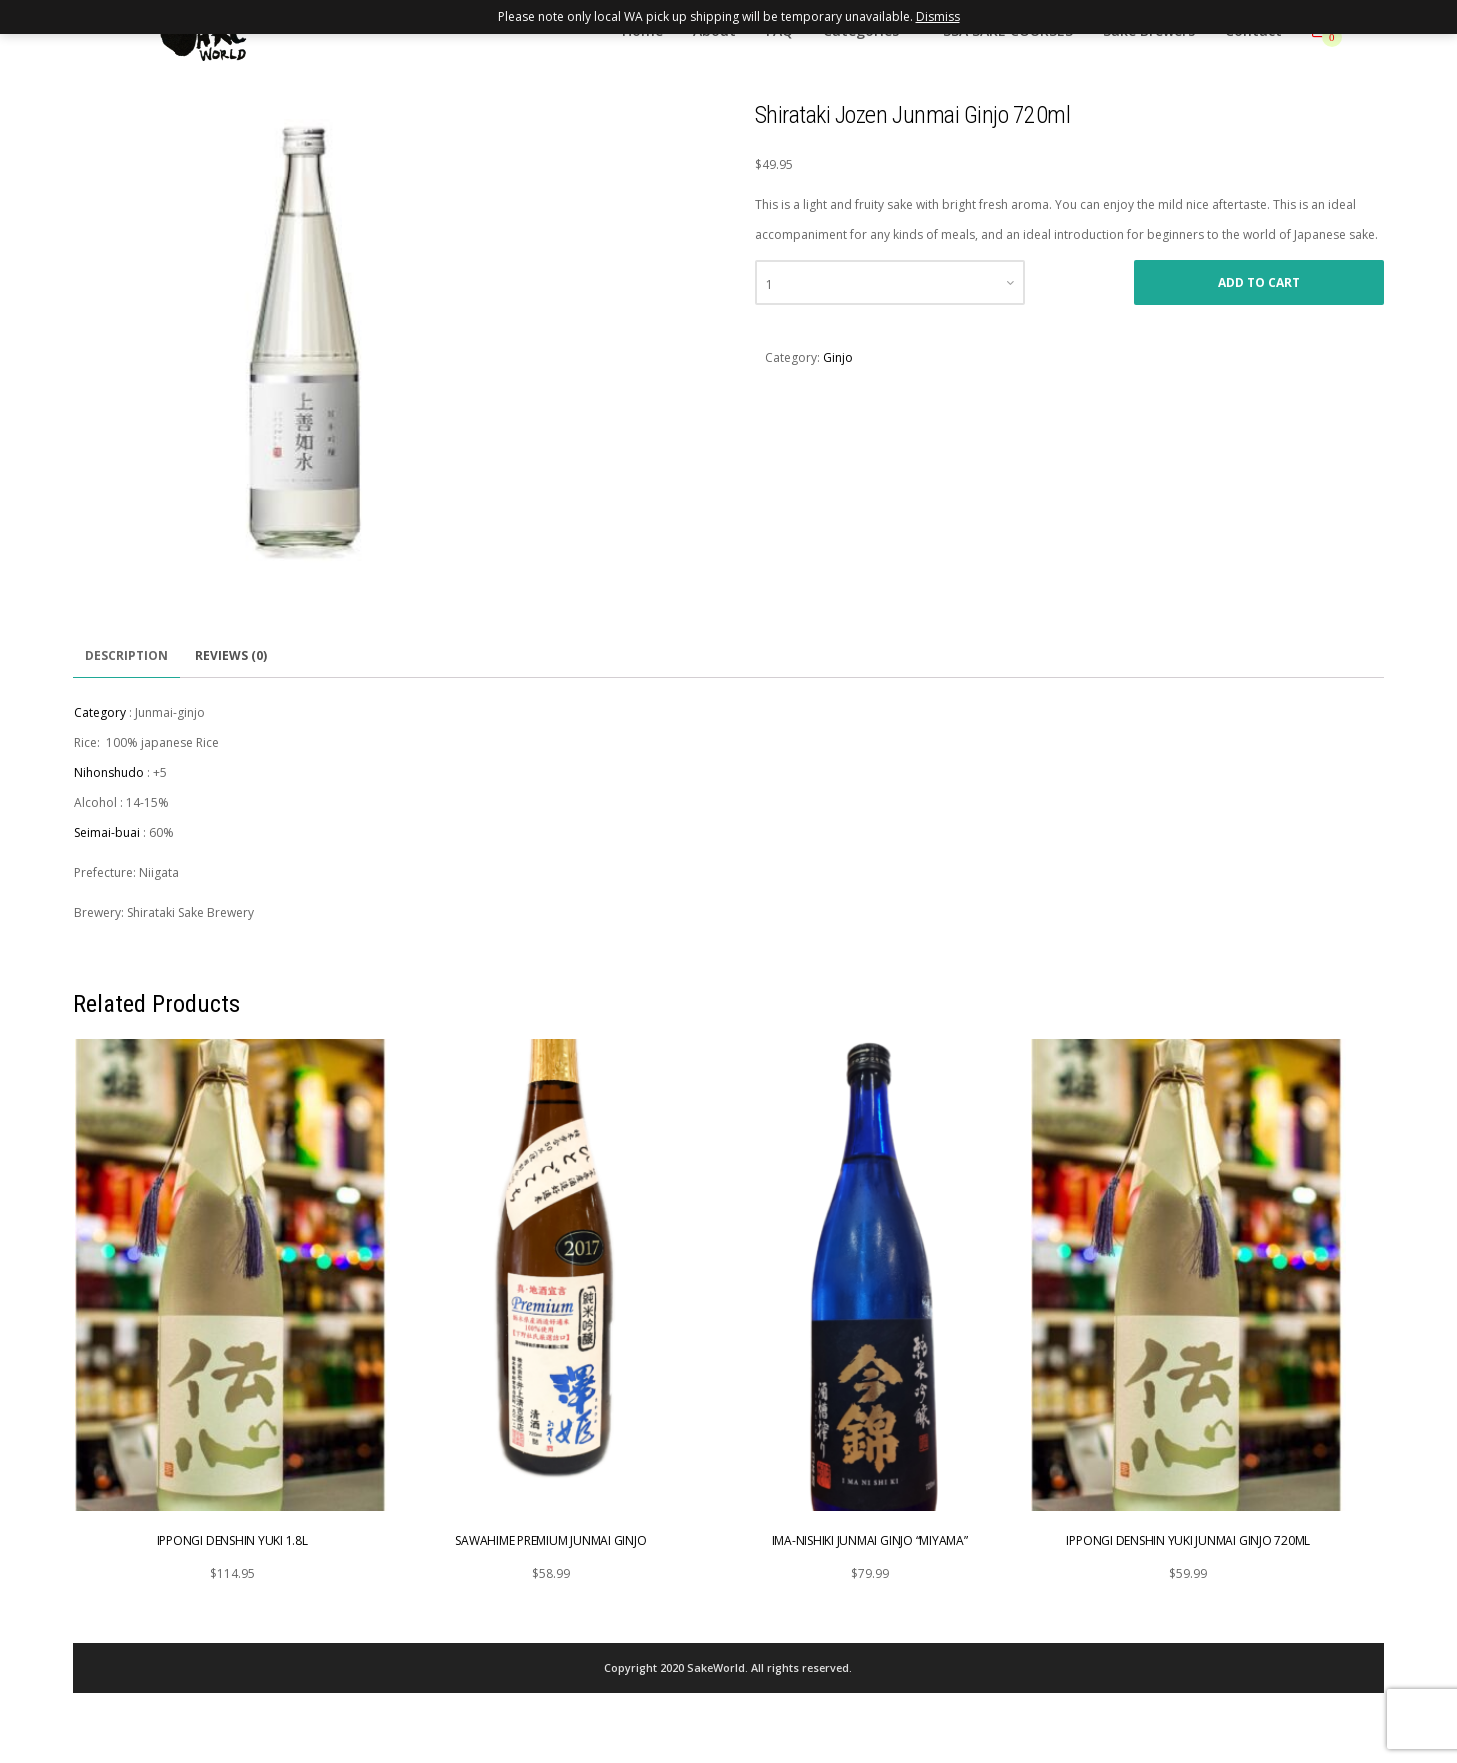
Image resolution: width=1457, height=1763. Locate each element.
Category (100, 712)
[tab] (126, 656)
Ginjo (838, 357)
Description (126, 655)
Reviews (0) (231, 655)
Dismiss (938, 16)
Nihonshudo (109, 772)
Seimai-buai (107, 832)
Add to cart (1259, 282)
